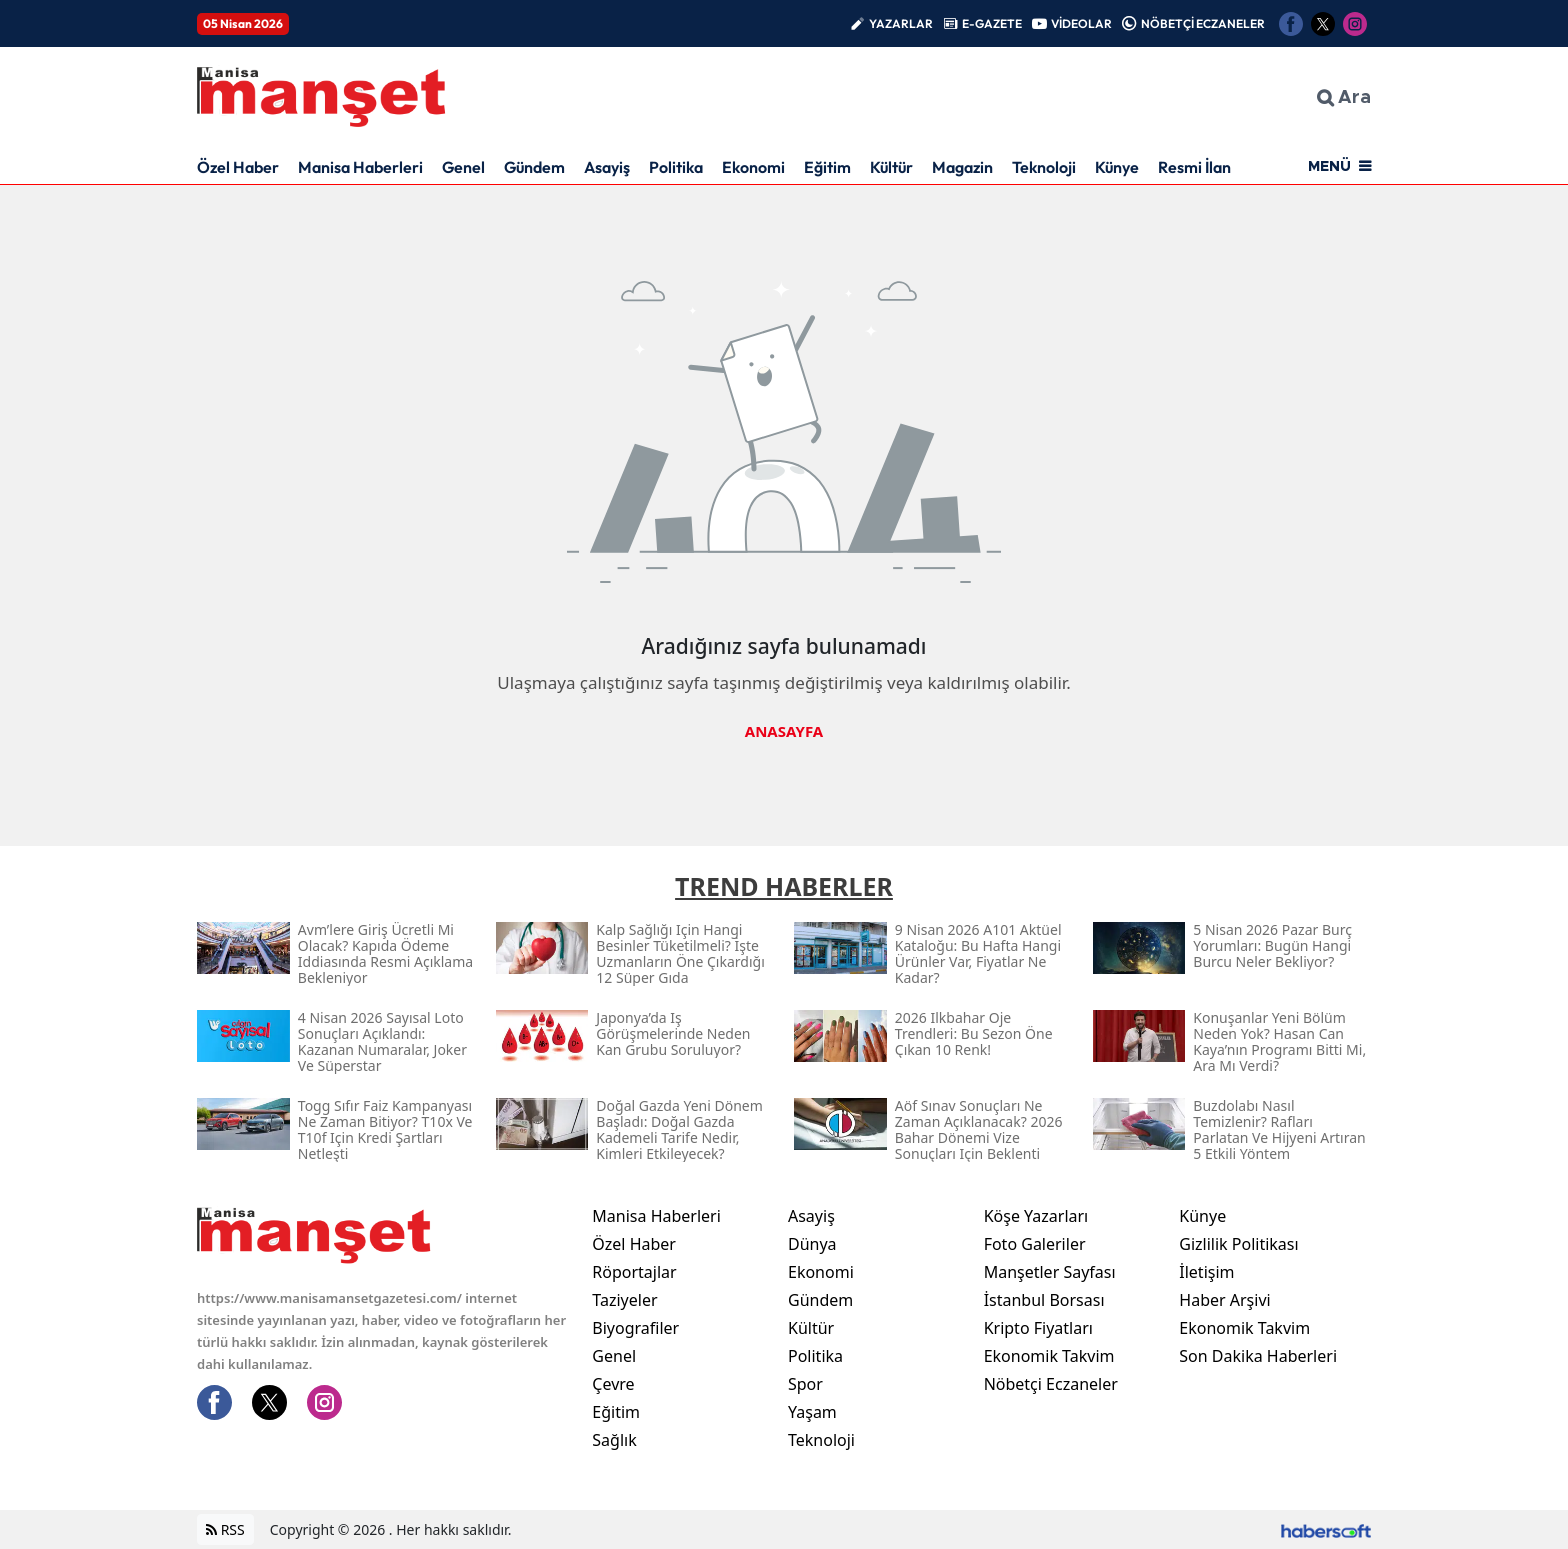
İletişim (1206, 1272)
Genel (463, 167)
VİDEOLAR (1081, 23)
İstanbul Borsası (1044, 1300)
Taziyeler (624, 1300)
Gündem (534, 167)
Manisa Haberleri (360, 167)
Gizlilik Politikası (1238, 1244)
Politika (676, 167)
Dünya (812, 1244)
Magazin (962, 167)
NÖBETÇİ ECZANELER (1203, 23)
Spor (805, 1384)
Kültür (891, 167)
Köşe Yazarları (1036, 1216)
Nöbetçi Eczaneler (1051, 1384)
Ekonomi (753, 167)
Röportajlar (634, 1272)
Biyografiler (635, 1328)
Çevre (613, 1384)
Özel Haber (238, 167)
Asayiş (607, 167)
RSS (225, 1529)
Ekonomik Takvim (1049, 1356)
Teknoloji (1044, 167)
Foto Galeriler (1035, 1244)
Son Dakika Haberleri (1258, 1356)
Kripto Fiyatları (1038, 1328)
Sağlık (614, 1440)
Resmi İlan (1194, 167)
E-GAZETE (992, 23)
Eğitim (827, 167)
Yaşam (812, 1412)
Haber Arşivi (1224, 1300)
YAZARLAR (901, 23)
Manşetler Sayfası (1050, 1272)
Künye (1117, 167)
